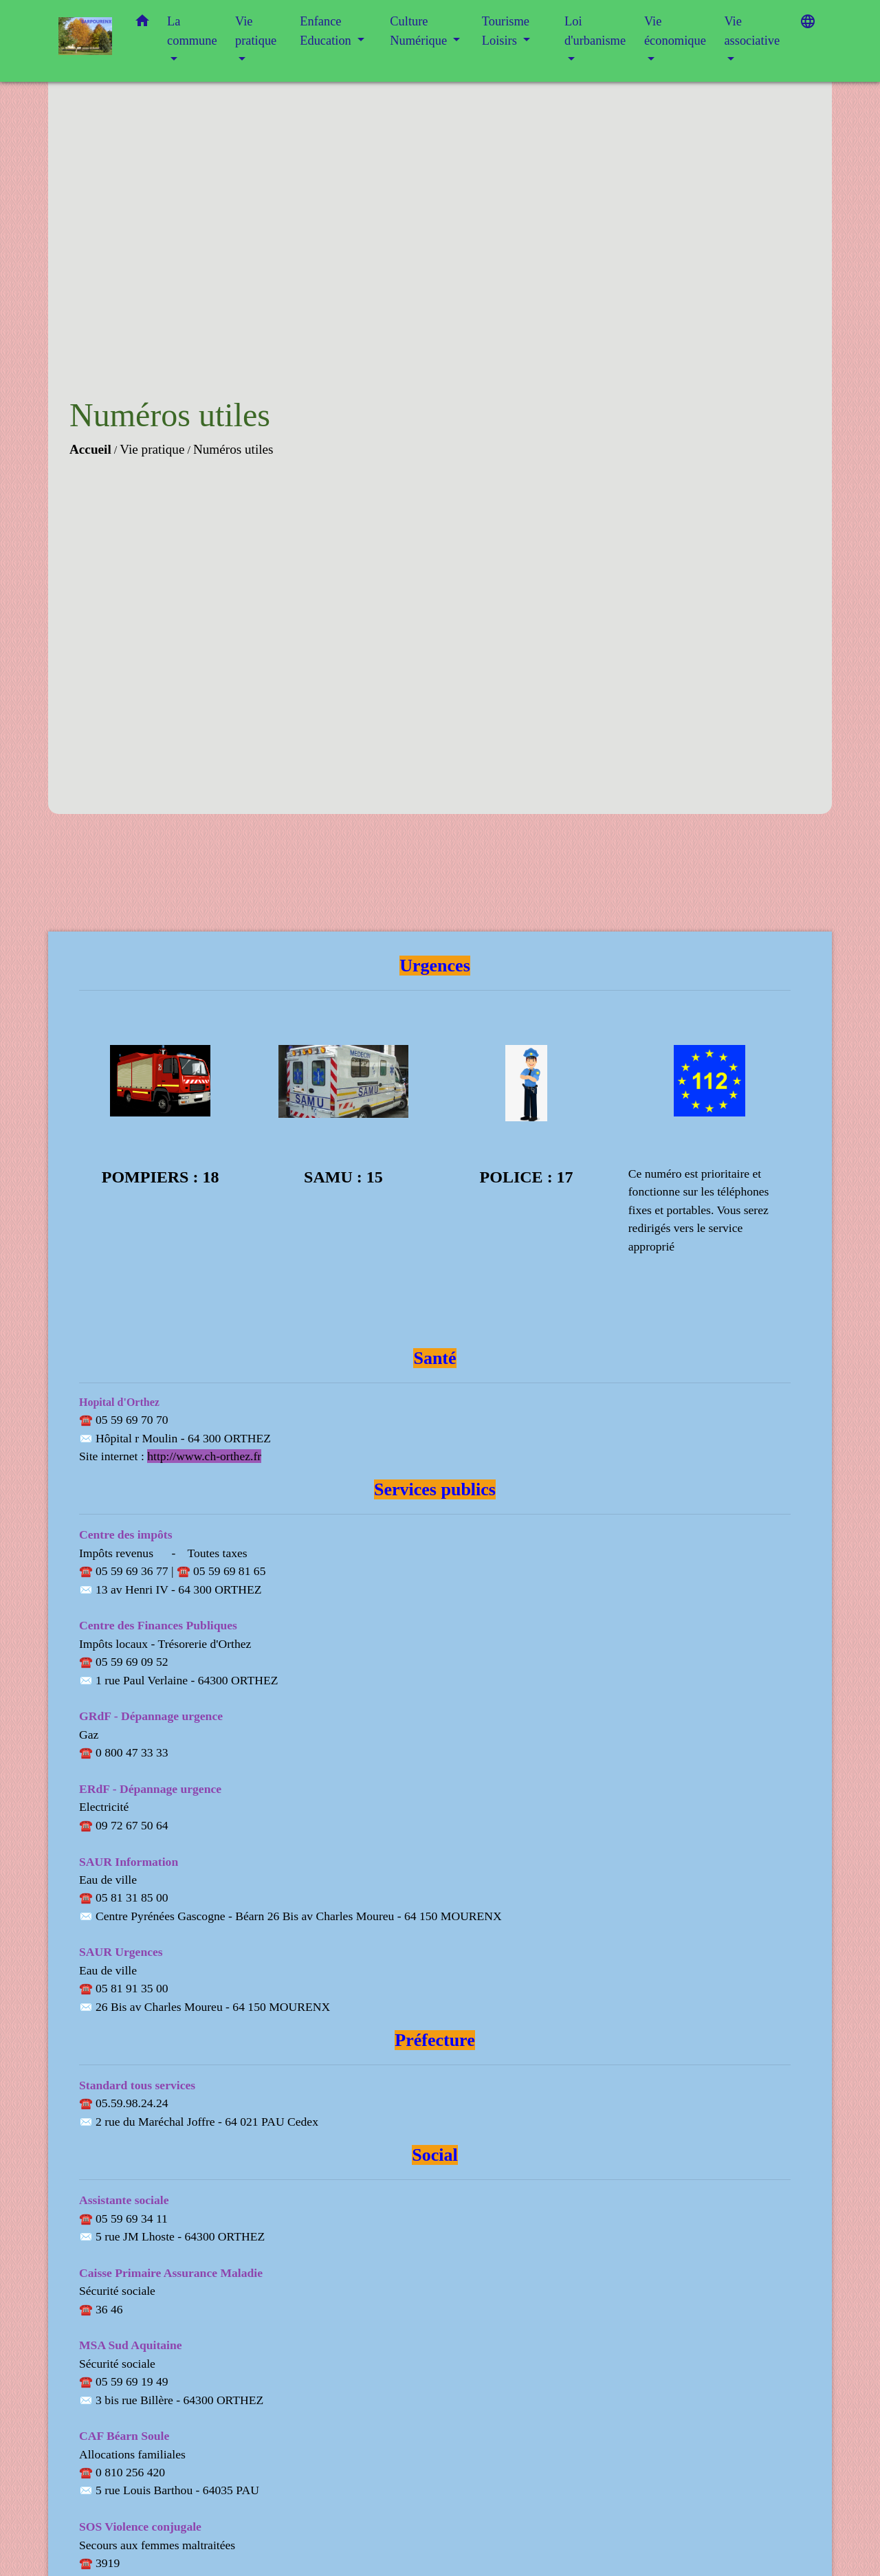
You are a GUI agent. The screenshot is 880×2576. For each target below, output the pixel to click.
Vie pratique (152, 449)
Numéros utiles (233, 449)
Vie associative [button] (752, 30)
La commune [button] (192, 30)
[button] (142, 24)
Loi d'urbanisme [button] (595, 30)
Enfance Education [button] (327, 30)
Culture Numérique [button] (420, 30)
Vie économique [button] (675, 30)
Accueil (90, 449)
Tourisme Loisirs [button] (505, 30)
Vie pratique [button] (255, 30)
